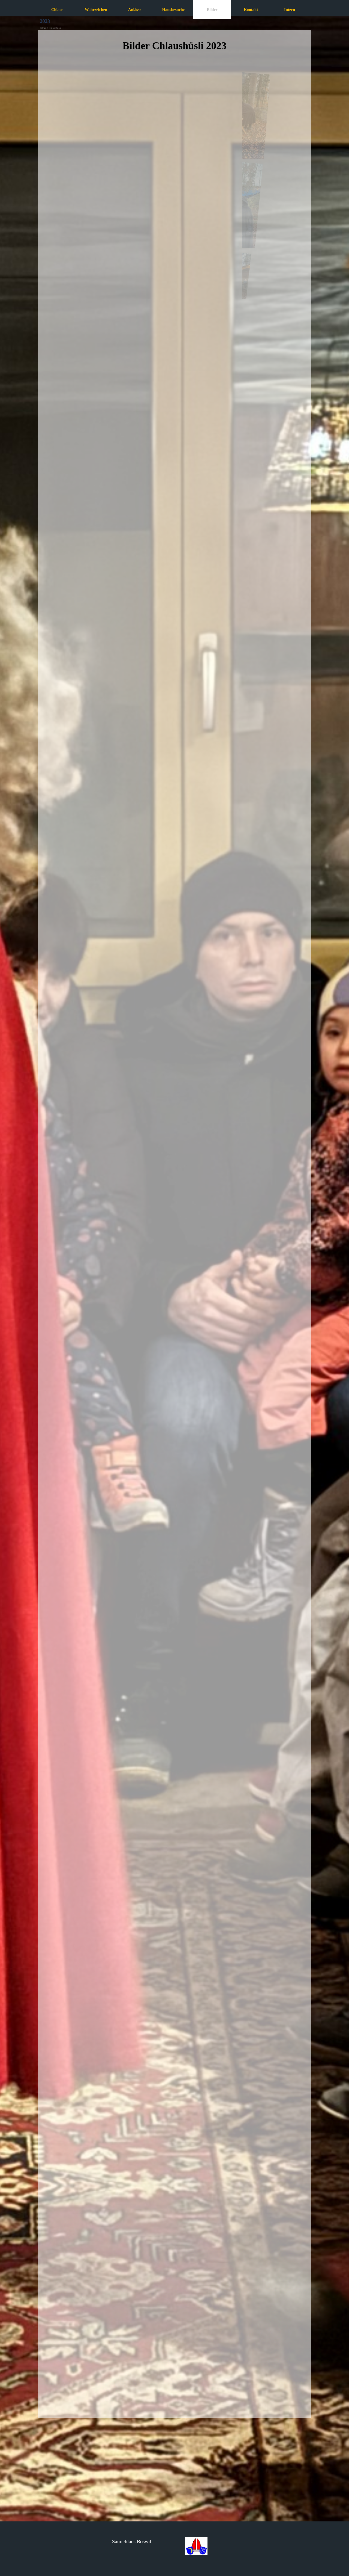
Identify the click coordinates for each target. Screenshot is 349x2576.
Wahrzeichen (96, 9)
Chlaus (57, 9)
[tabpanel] (174, 49)
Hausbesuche (173, 9)
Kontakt (251, 9)
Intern (289, 9)
